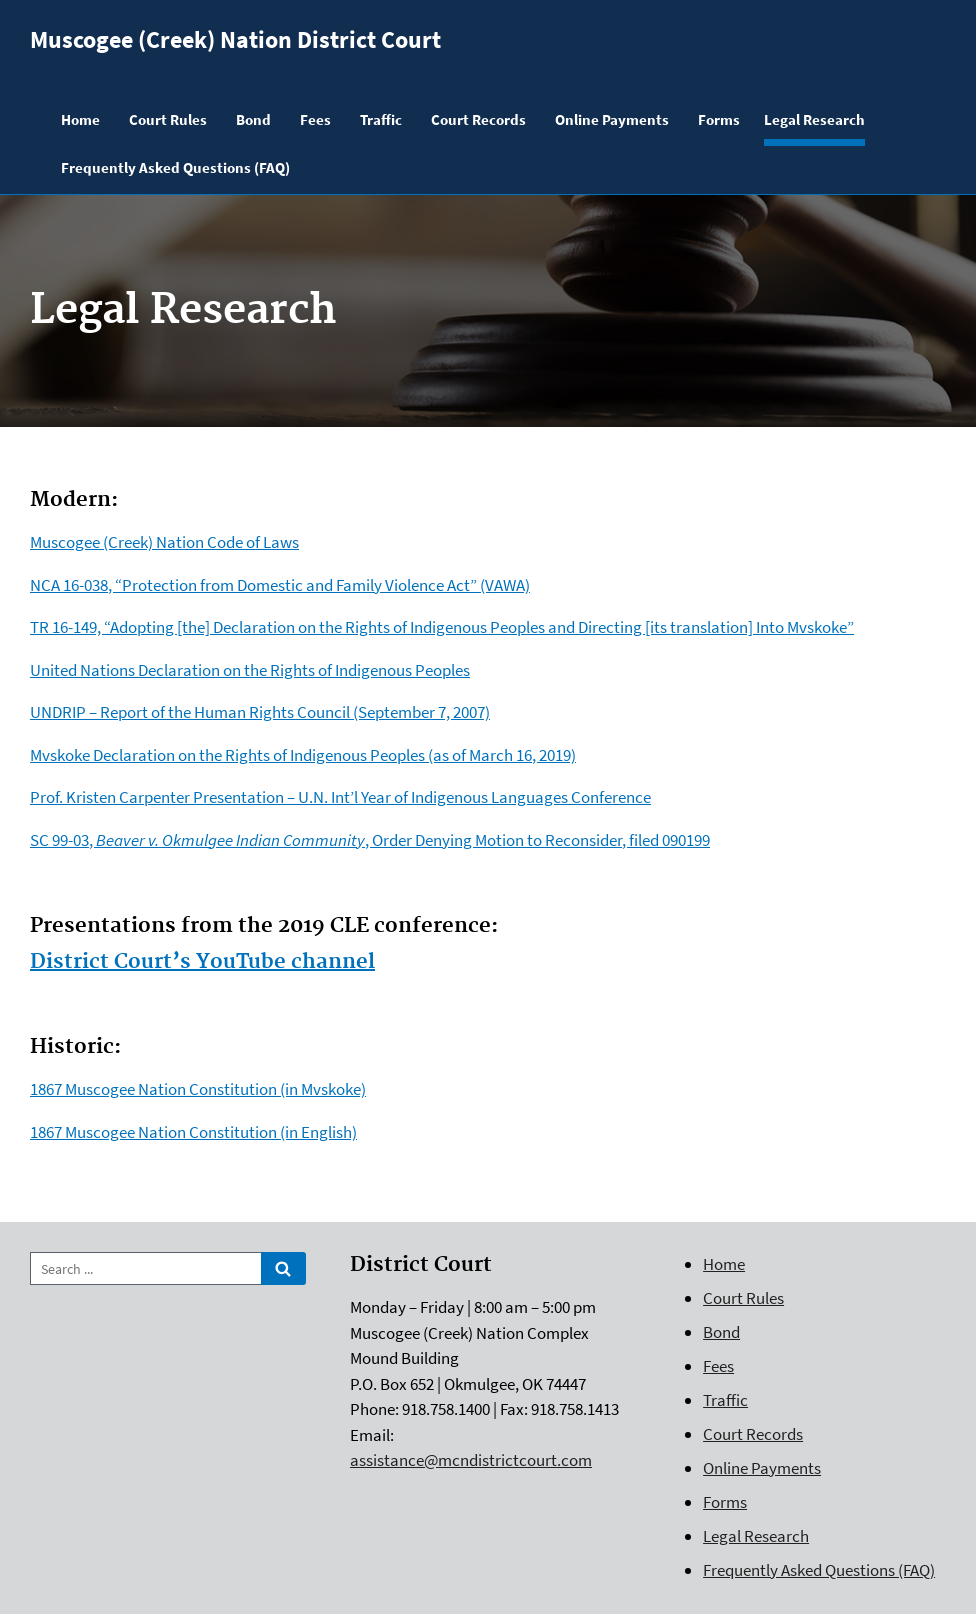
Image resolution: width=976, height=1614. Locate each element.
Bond (721, 1332)
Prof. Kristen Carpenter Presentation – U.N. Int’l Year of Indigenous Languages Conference (340, 797)
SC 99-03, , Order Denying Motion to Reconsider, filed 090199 (370, 840)
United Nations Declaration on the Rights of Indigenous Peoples (250, 670)
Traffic (725, 1400)
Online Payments (762, 1468)
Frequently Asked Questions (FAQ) (819, 1570)
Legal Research (756, 1536)
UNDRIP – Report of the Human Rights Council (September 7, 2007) (260, 712)
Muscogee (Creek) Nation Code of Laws (164, 542)
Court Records (753, 1434)
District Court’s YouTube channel (202, 962)
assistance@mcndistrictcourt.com (471, 1460)
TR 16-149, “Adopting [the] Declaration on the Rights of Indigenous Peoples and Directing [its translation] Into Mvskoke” (442, 627)
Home (724, 1264)
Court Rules (743, 1298)
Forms (725, 1502)
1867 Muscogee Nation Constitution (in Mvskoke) (198, 1089)
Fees (718, 1366)
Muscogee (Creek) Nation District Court (235, 39)
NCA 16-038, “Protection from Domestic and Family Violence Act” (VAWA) (280, 585)
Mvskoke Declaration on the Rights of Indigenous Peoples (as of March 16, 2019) (303, 755)
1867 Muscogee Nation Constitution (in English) (193, 1132)
